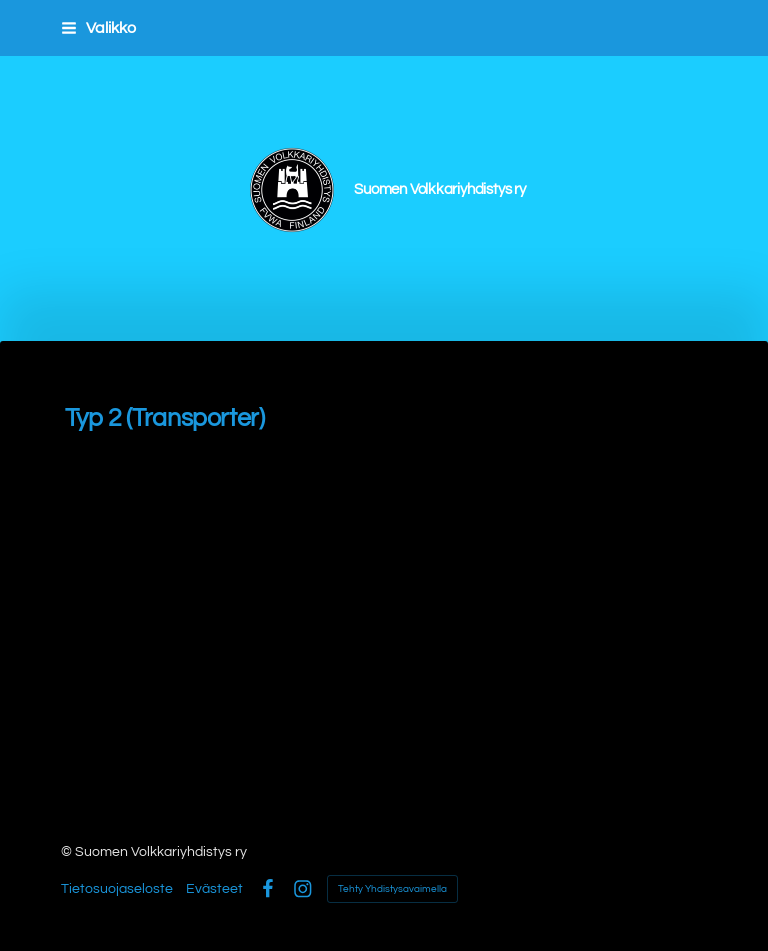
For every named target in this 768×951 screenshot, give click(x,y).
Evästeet (214, 889)
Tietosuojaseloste (117, 889)
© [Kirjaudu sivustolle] (68, 852)
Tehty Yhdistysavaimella (392, 889)
